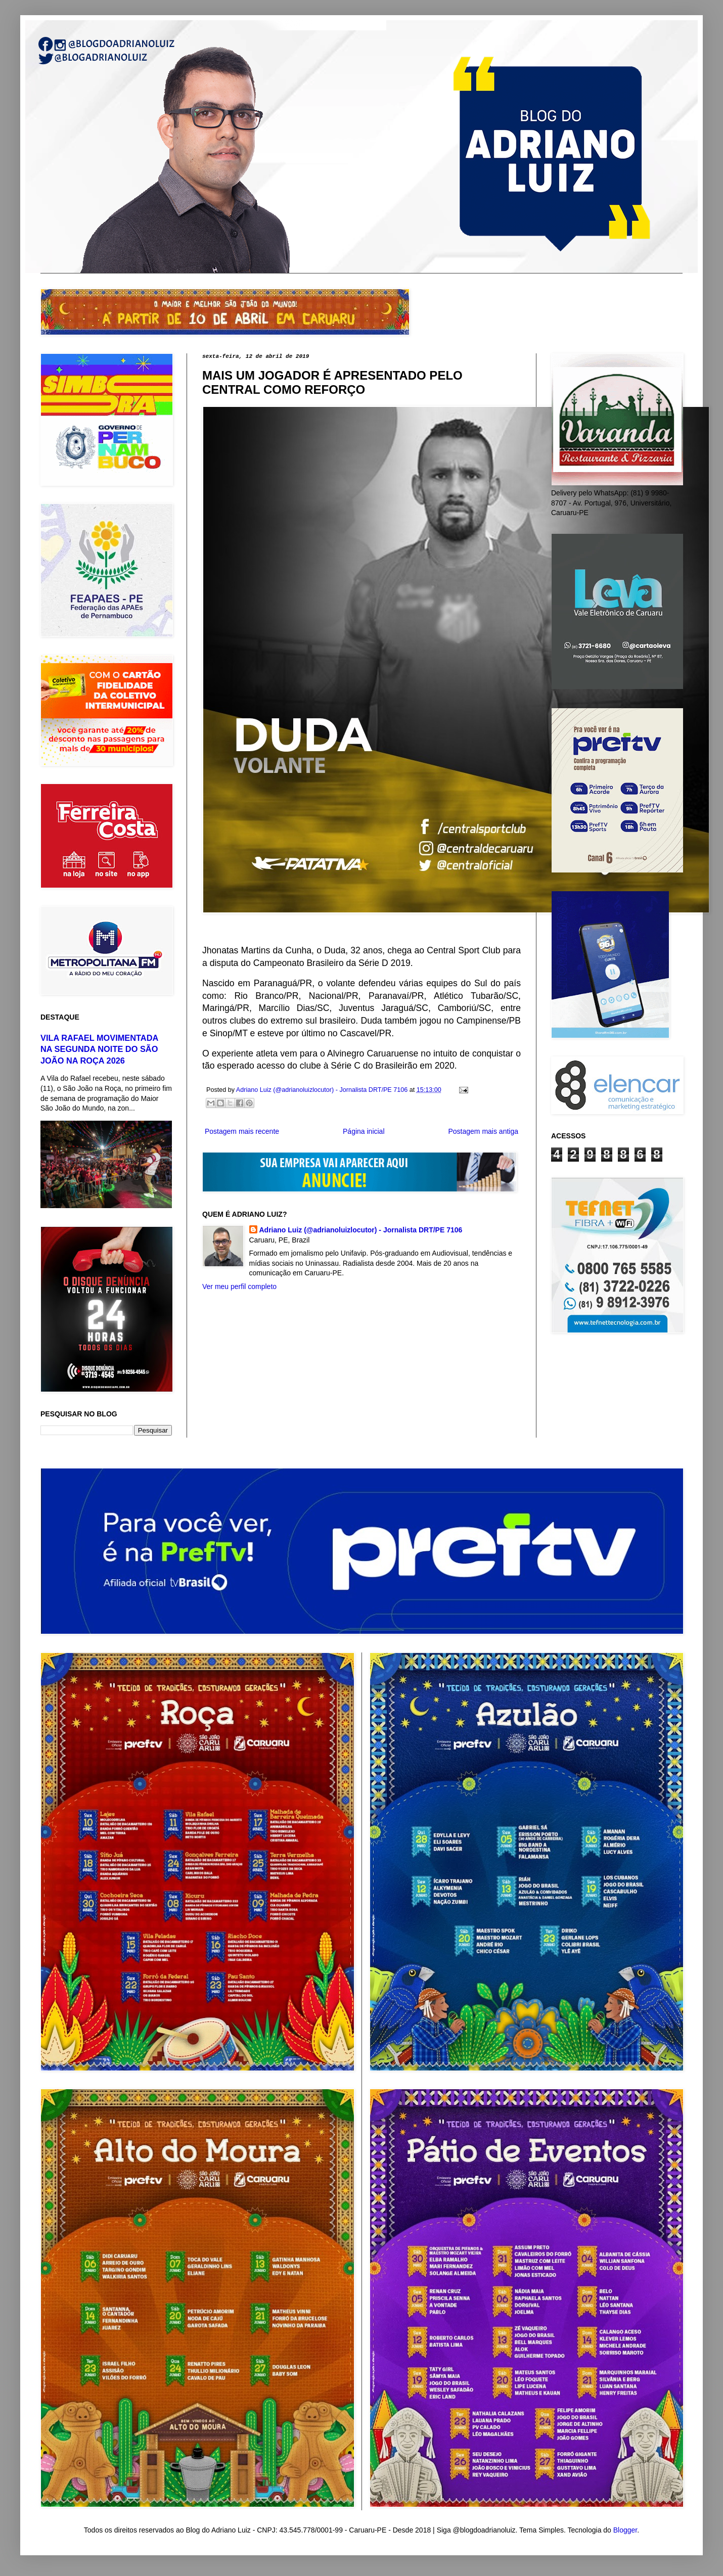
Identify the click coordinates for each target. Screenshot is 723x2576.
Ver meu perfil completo (239, 1286)
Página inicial (364, 1131)
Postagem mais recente (242, 1131)
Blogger (625, 2530)
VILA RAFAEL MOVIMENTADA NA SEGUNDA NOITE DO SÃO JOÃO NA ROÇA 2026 (99, 1049)
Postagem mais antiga (483, 1131)
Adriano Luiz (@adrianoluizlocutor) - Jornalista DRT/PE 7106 (361, 1230)
